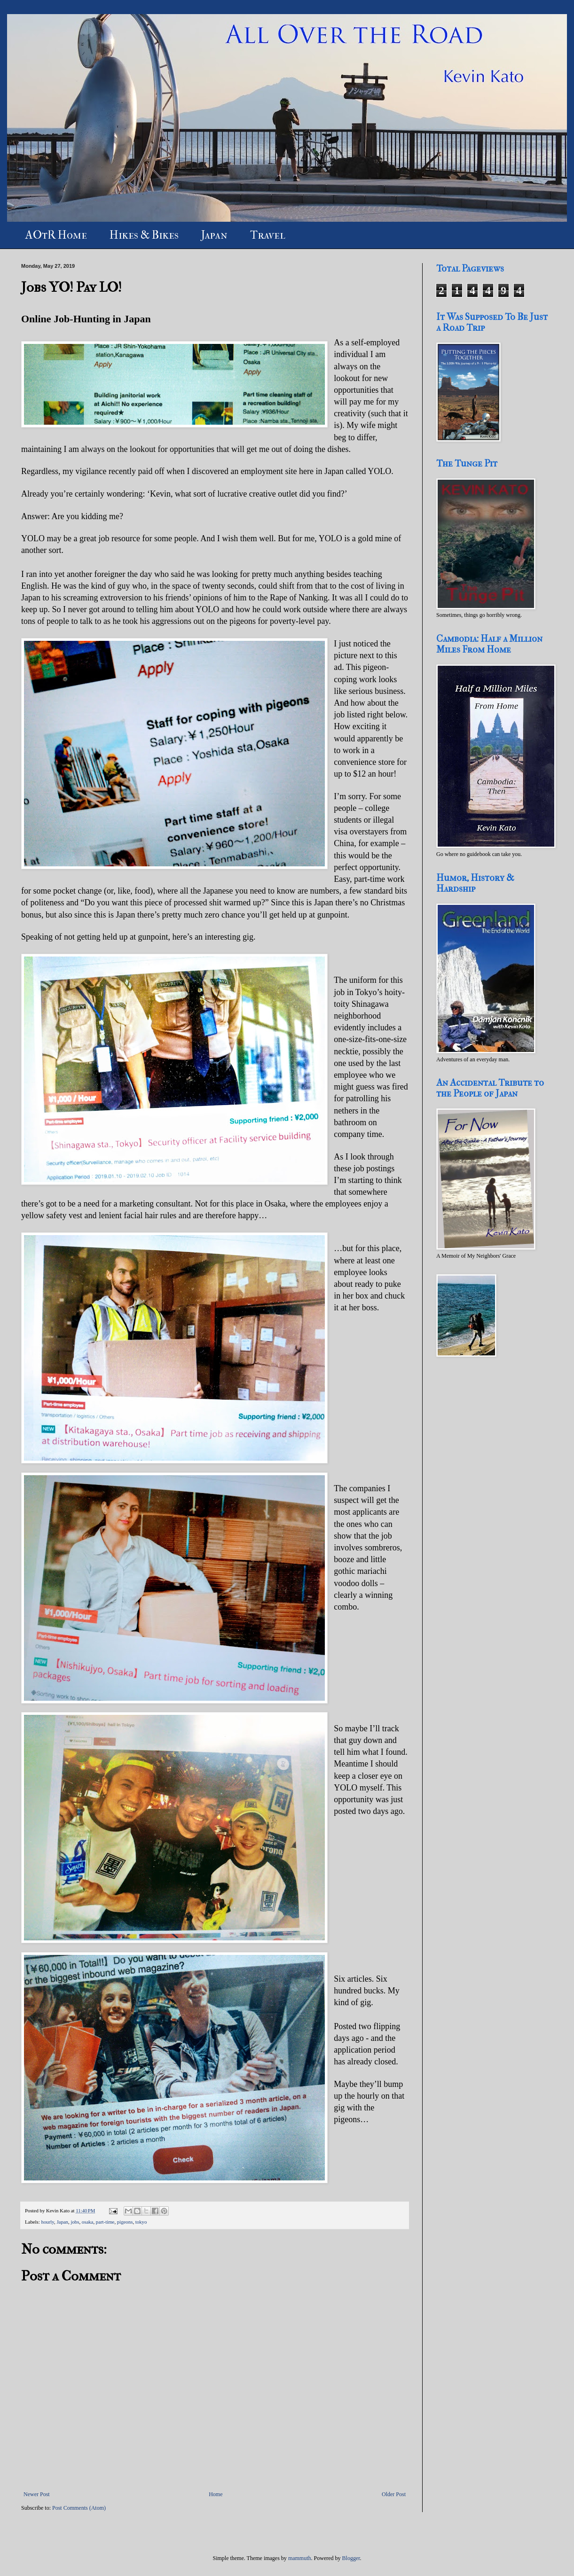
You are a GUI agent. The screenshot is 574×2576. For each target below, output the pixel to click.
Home (215, 2494)
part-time (105, 2222)
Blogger (351, 2558)
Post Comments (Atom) (79, 2508)
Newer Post (37, 2494)
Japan (214, 234)
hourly (47, 2222)
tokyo (141, 2222)
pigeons (125, 2222)
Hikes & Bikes (144, 234)
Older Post (394, 2494)
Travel (267, 234)
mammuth (299, 2558)
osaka (88, 2222)
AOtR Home (56, 234)
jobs (75, 2222)
